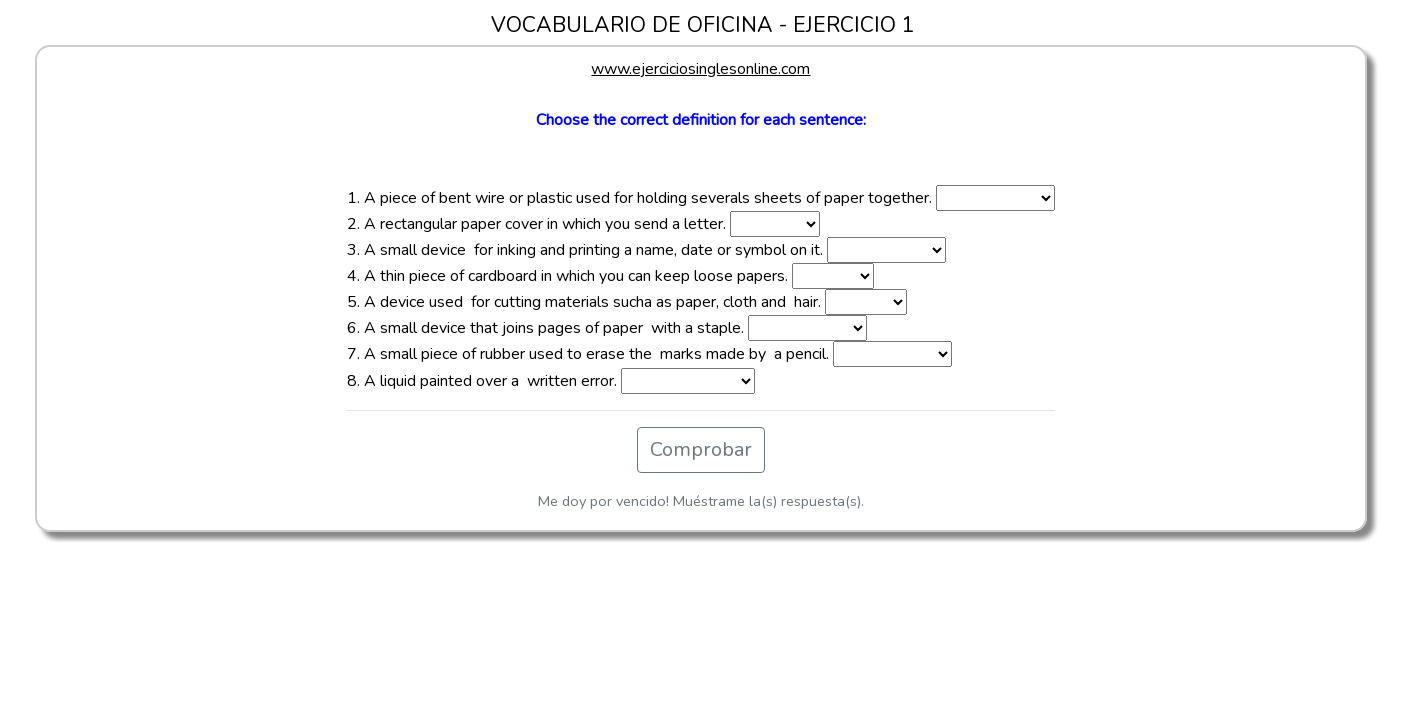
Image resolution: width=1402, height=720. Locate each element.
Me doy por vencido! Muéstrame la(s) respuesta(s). (701, 501)
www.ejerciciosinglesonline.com (700, 69)
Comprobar (701, 449)
